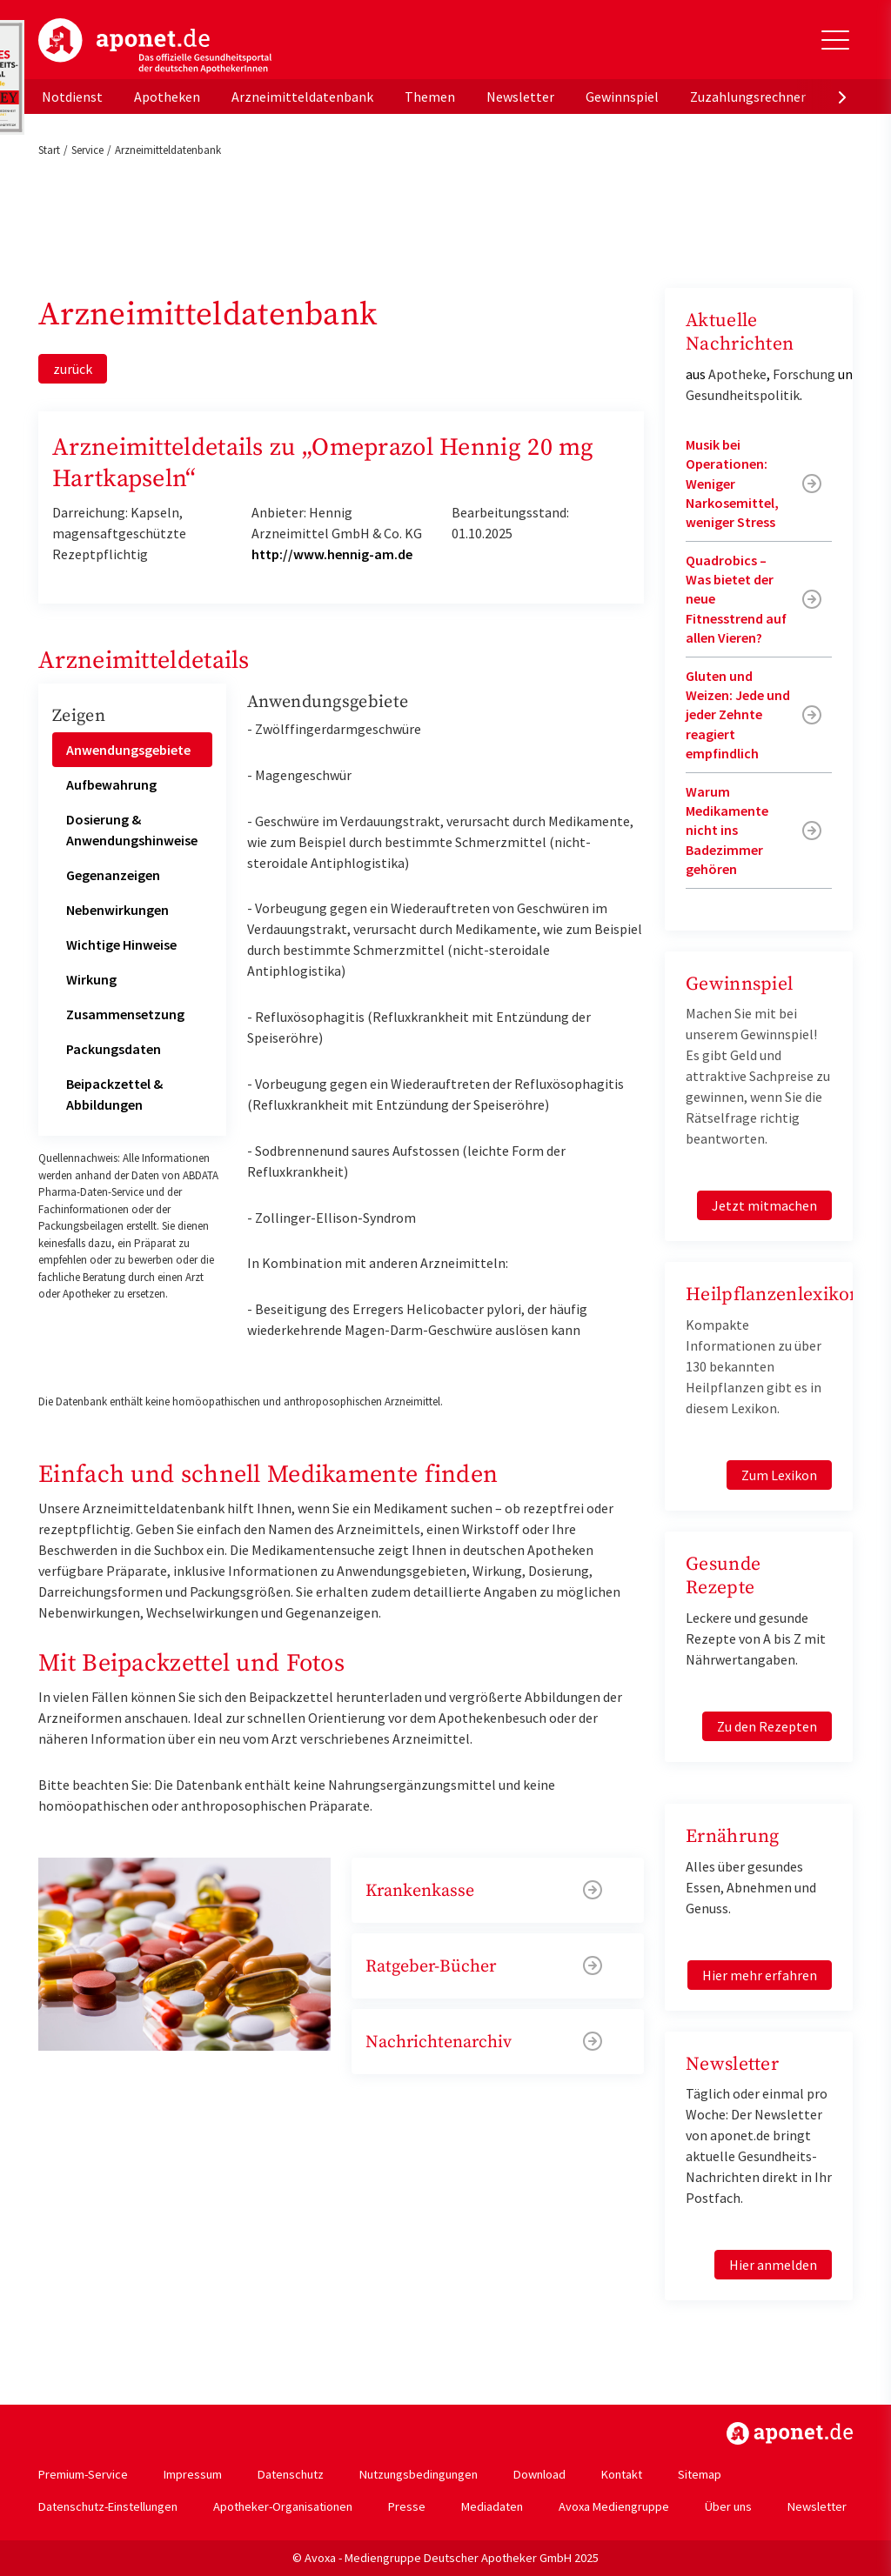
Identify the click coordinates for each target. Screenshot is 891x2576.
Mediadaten (492, 2506)
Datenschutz (291, 2474)
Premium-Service (83, 2474)
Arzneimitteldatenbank (302, 96)
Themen (430, 96)
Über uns (728, 2506)
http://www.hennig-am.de (331, 554)
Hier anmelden (773, 2264)
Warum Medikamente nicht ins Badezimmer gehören (727, 830)
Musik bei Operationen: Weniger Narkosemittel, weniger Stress (732, 483)
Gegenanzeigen (113, 875)
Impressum (193, 2474)
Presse (406, 2506)
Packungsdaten (113, 1049)
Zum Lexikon (779, 1475)
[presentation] (842, 96)
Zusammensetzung (125, 1014)
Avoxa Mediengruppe (614, 2506)
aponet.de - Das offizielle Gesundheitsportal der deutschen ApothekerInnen (154, 46)
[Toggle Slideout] (835, 40)
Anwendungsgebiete (128, 749)
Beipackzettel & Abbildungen (114, 1094)
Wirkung (91, 979)
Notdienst (72, 96)
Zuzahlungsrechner (748, 96)
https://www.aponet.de (790, 2433)
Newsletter (520, 96)
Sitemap (699, 2474)
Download (539, 2474)
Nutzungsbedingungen (418, 2474)
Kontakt (621, 2474)
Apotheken (167, 96)
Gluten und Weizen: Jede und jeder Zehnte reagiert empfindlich (738, 715)
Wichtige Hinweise (121, 944)
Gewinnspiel (622, 96)
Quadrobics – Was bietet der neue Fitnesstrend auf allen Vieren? (736, 599)
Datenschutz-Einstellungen (108, 2506)
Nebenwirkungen (117, 909)
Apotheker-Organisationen (282, 2506)
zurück (72, 368)
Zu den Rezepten (767, 1726)
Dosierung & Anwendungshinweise (132, 830)
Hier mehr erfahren (759, 1975)
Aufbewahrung (111, 784)
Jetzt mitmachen (764, 1205)
